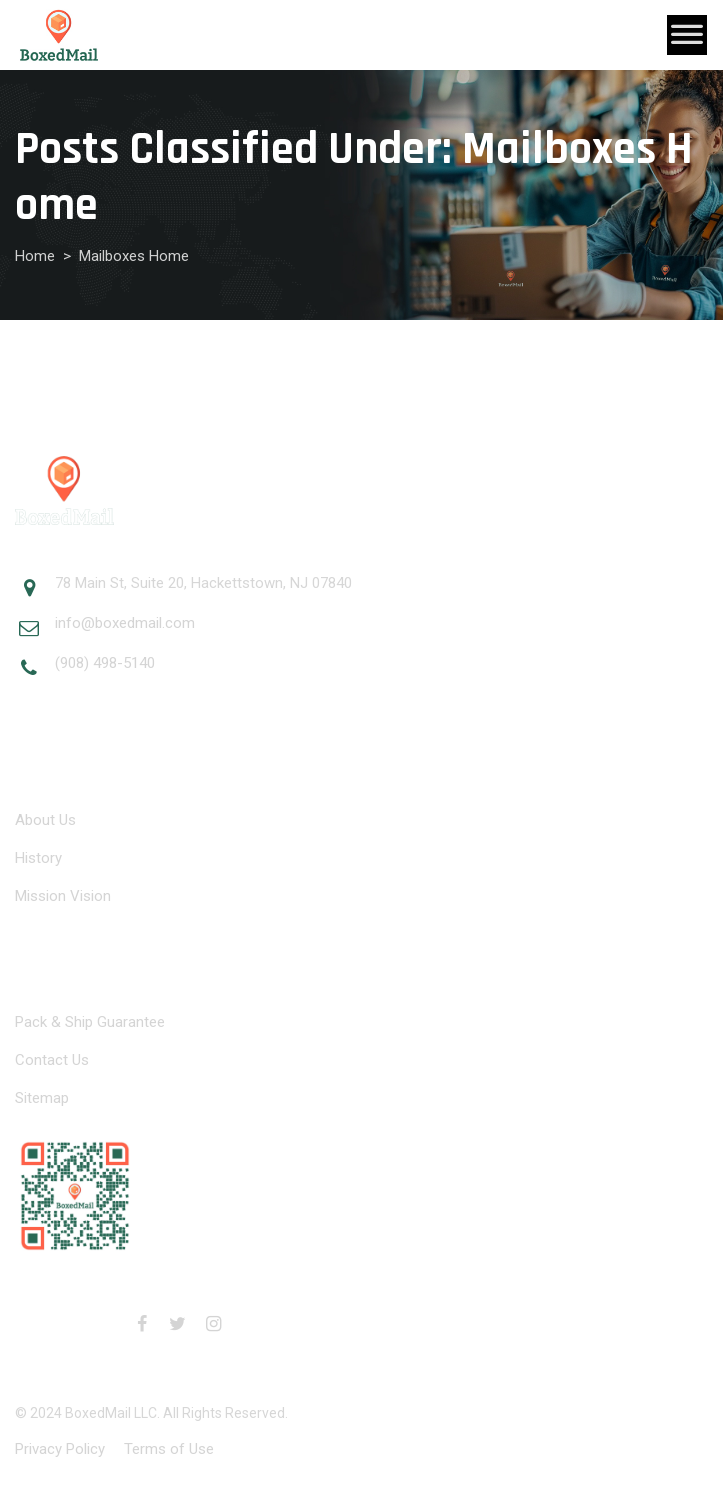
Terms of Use (169, 1449)
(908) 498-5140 (105, 663)
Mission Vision (63, 896)
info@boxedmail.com (125, 623)
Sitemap (42, 1098)
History (38, 858)
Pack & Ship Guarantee (90, 1022)
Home (35, 256)
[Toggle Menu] (687, 35)
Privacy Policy (60, 1449)
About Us (45, 820)
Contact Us (52, 1060)
